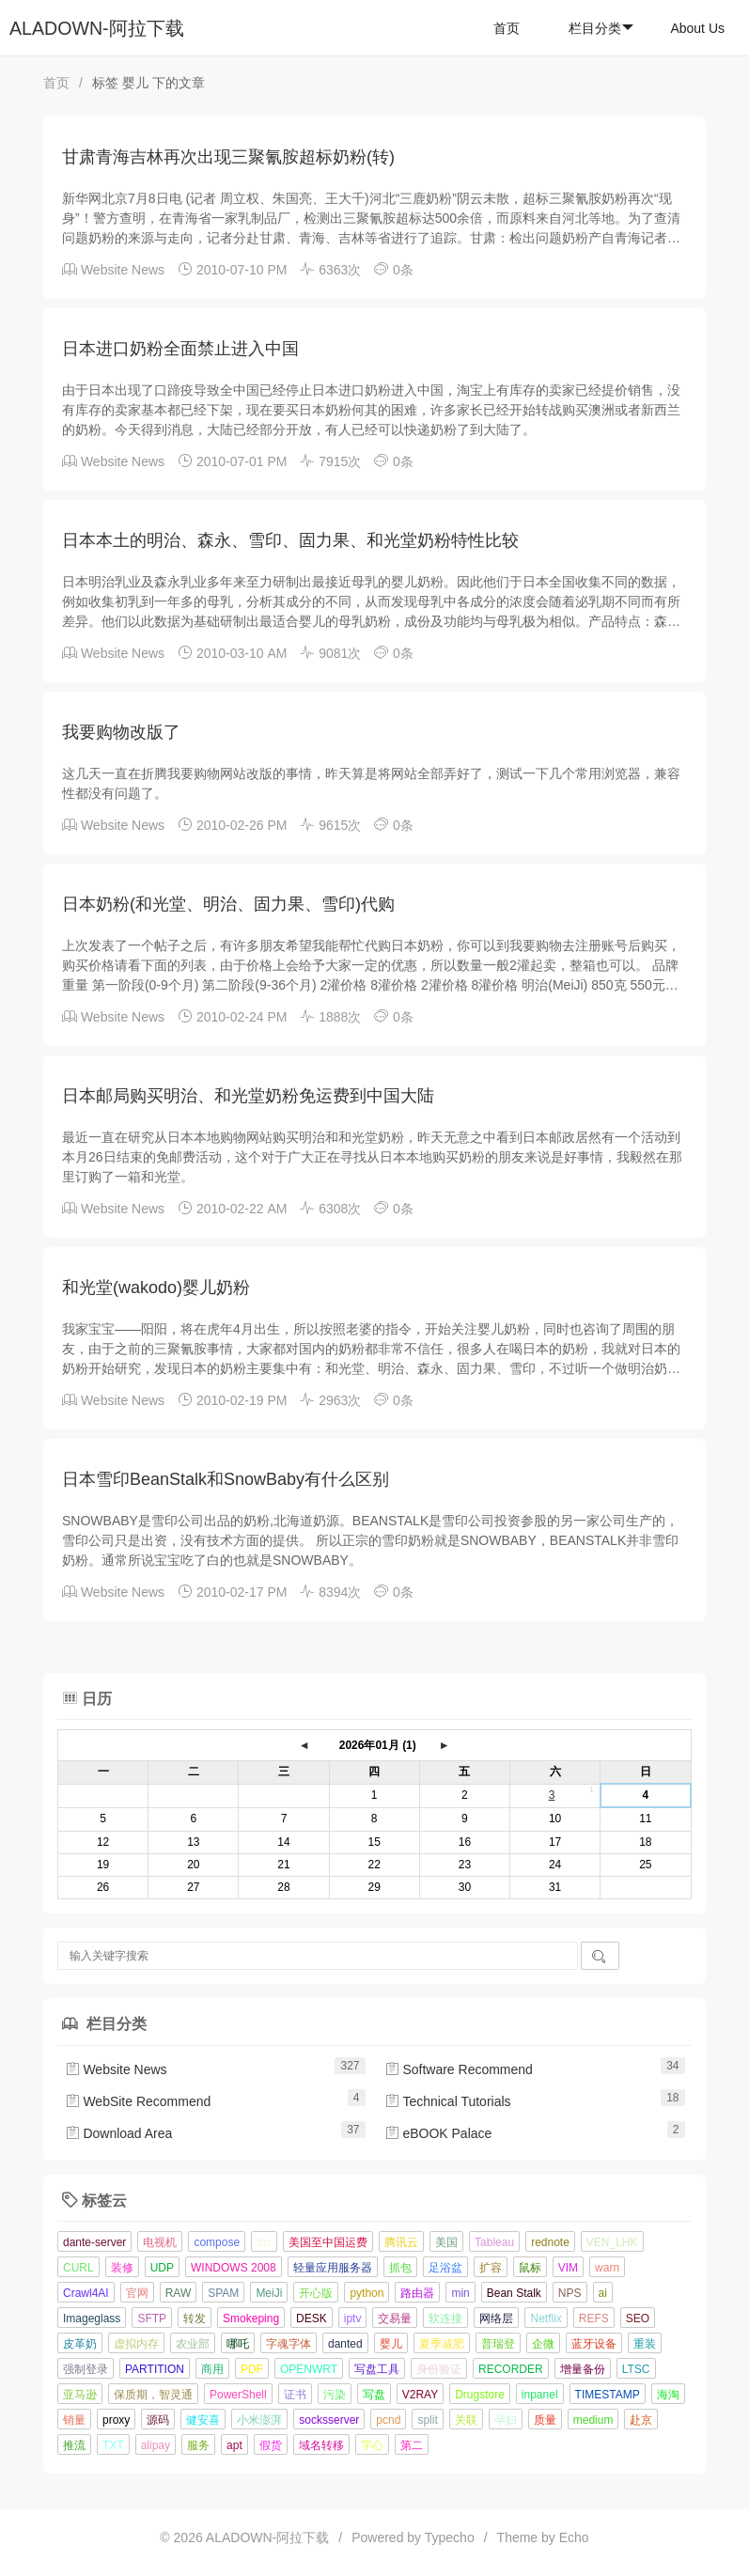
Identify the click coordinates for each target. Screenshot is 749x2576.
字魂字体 (288, 2343)
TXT (113, 2445)
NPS (570, 2293)
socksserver (329, 2420)
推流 (74, 2445)
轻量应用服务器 (332, 2267)
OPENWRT (308, 2369)
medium (593, 2420)
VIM (568, 2267)
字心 (372, 2445)
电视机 (160, 2242)
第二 (411, 2445)
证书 (295, 2394)
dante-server (94, 2242)
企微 (543, 2343)
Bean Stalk (514, 2293)
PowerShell (238, 2394)
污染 (334, 2394)
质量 (545, 2420)
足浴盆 (445, 2267)
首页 (506, 28)
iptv (353, 2318)
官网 (137, 2293)
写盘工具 (376, 2369)
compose (217, 2242)
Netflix (545, 2318)
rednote (550, 2242)
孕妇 (505, 2420)
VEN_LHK (612, 2242)
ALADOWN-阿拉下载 (96, 28)
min (460, 2293)
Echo (574, 2537)
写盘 (374, 2394)
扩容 (490, 2267)
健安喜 (203, 2420)
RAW (178, 2293)
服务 (198, 2445)
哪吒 (237, 2343)
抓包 (400, 2267)
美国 (446, 2242)
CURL (78, 2267)
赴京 (641, 2420)
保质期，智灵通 (153, 2394)
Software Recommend (458, 2069)
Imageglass (91, 2318)
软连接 (445, 2318)
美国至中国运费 (328, 2242)
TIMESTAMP (607, 2394)
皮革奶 (80, 2343)
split (427, 2420)
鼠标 (530, 2267)
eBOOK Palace (438, 2133)
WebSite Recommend (138, 2101)
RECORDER (510, 2369)
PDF (252, 2369)
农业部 (193, 2343)
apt (234, 2445)
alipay (155, 2445)
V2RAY (420, 2394)
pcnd (388, 2420)
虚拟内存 (136, 2343)
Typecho (450, 2537)
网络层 (496, 2318)
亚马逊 (80, 2394)
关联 (466, 2420)
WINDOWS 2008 (233, 2267)
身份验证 (438, 2369)
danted (345, 2343)
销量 (74, 2420)
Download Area (119, 2133)
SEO (637, 2318)
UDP (162, 2267)
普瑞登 (498, 2343)
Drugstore (480, 2394)
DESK (311, 2318)
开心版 (316, 2293)
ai (603, 2293)
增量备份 (582, 2369)
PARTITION (154, 2369)
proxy (116, 2420)
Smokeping (251, 2318)
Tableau (494, 2242)
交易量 (395, 2318)
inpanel (540, 2394)
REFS (594, 2318)
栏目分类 (601, 28)
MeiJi (269, 2293)
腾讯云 (401, 2242)
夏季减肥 (441, 2343)
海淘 (668, 2394)
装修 (122, 2267)
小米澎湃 (259, 2420)
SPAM (223, 2293)
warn (607, 2267)
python (366, 2293)
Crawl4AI (86, 2293)
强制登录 (85, 2369)
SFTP (151, 2318)
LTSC (636, 2369)
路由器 (417, 2293)
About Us (697, 28)
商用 (212, 2369)
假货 (270, 2445)
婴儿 (391, 2343)
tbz (264, 2242)
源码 (158, 2420)
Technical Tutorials (447, 2101)
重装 (644, 2343)
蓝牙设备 (593, 2343)
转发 (194, 2318)
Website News (122, 269)
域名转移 (321, 2445)
